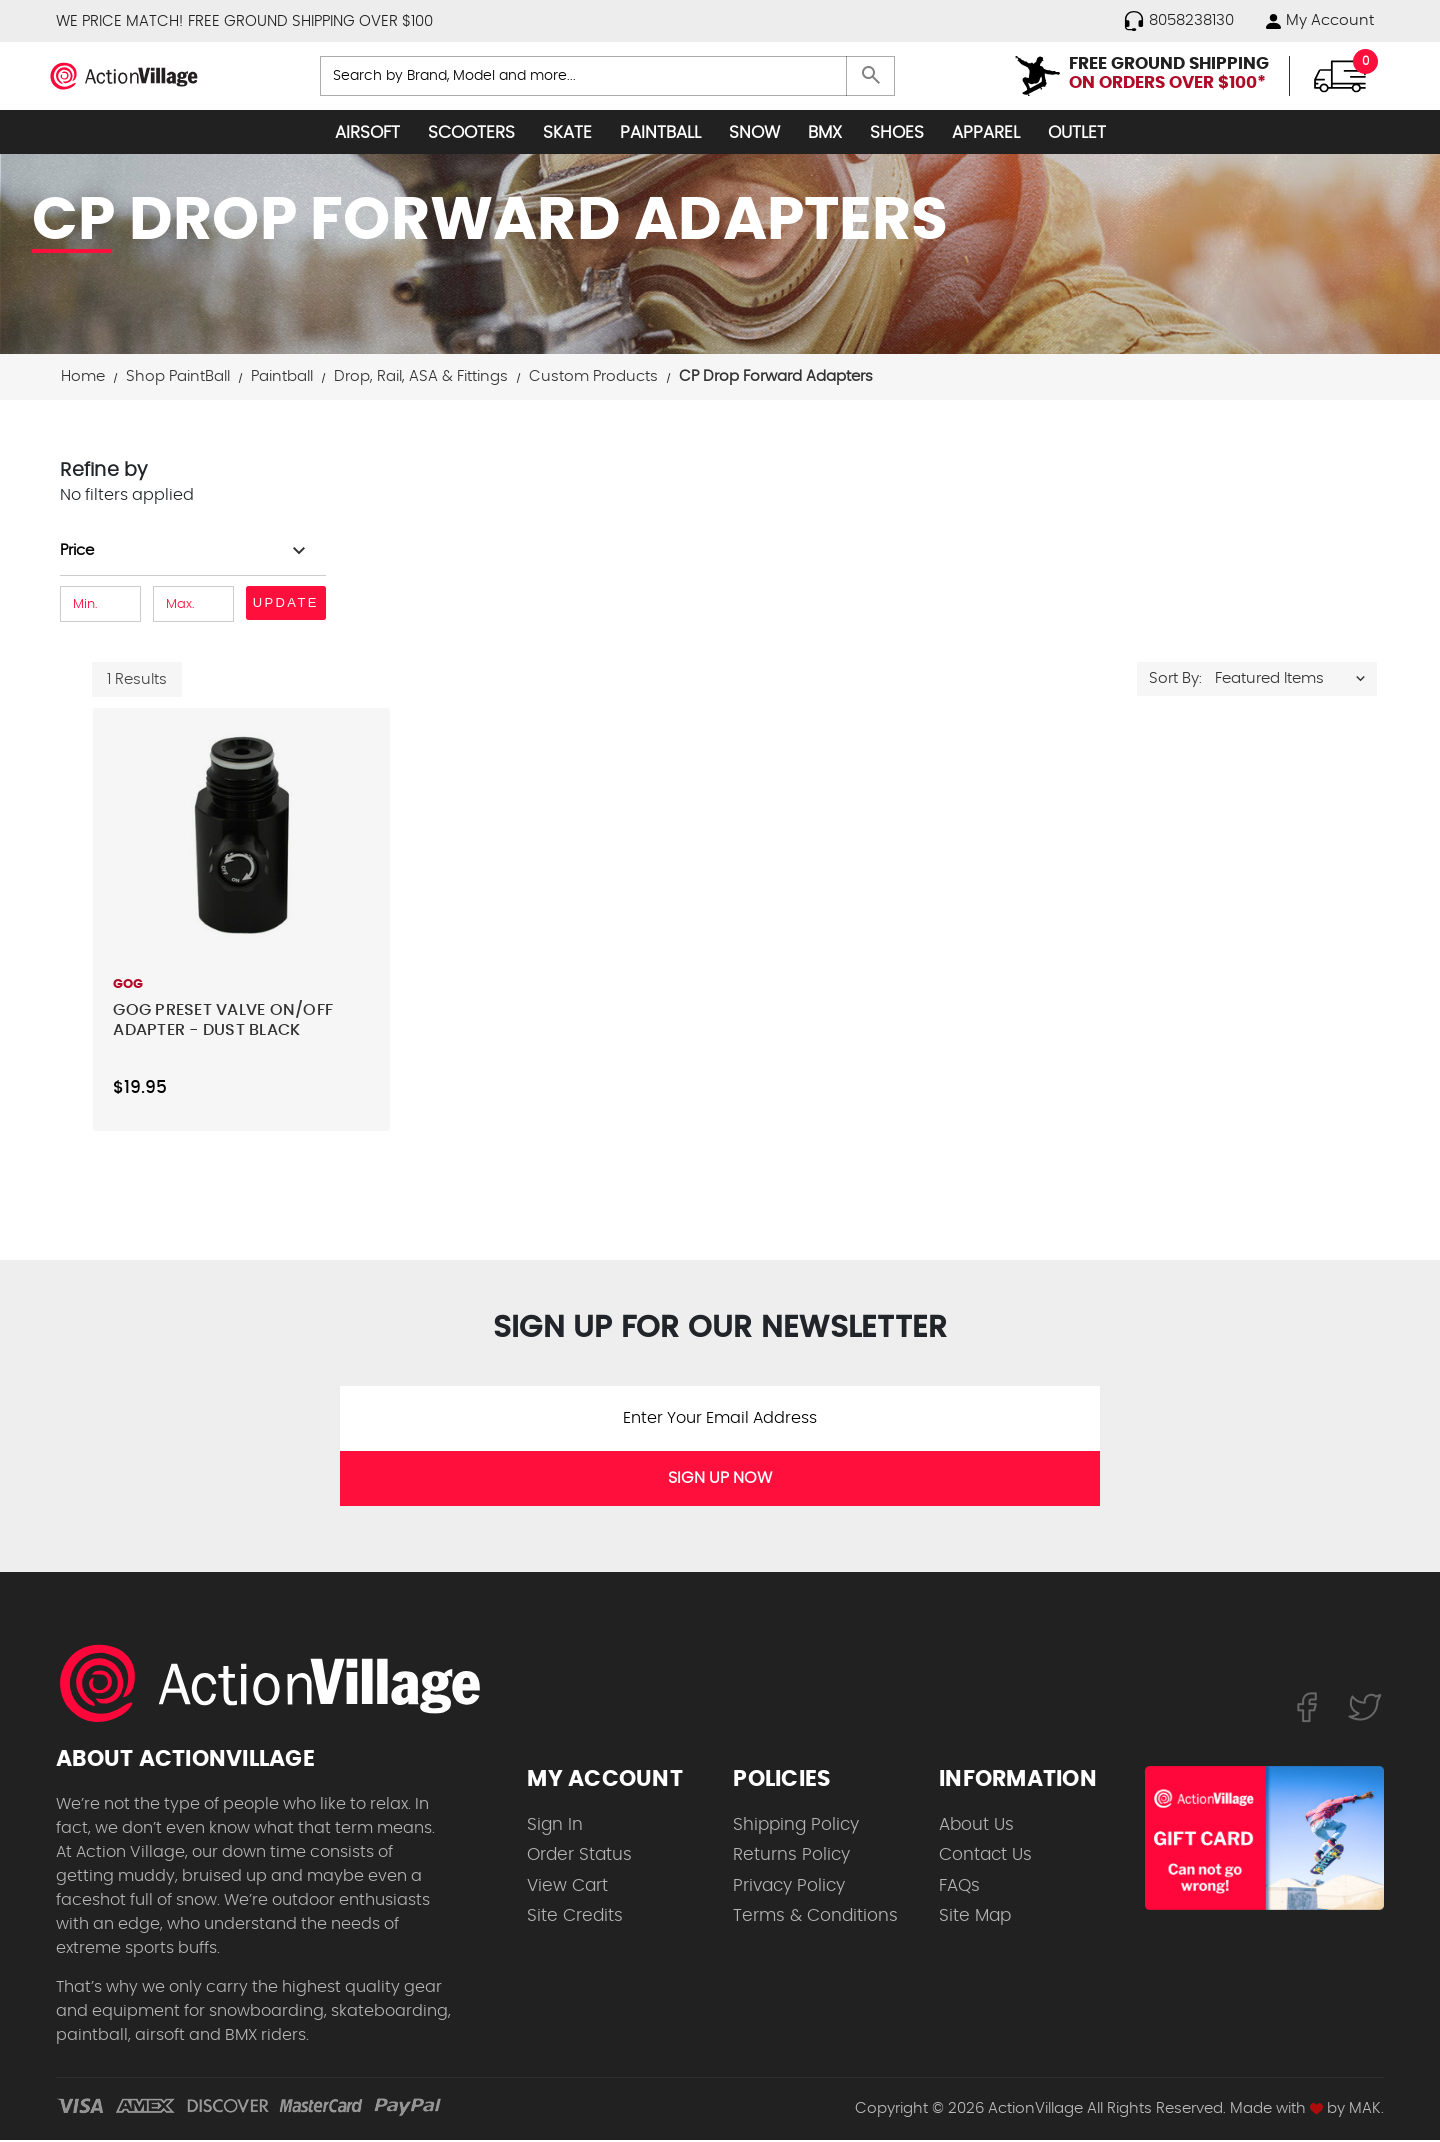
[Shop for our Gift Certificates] (1264, 1839)
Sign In (555, 1826)
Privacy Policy (789, 1887)
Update (286, 604)
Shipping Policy (796, 1826)
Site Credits (575, 1917)
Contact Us (985, 1856)
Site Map (975, 1917)
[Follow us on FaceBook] (1306, 1708)
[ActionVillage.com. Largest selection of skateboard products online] (281, 1685)
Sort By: (1175, 680)
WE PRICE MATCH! (119, 21)
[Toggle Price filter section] (185, 553)
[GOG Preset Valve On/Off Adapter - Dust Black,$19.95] (241, 837)
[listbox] (1294, 681)
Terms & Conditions (815, 1917)
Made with (1276, 2110)
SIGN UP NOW (720, 1480)
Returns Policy (791, 1856)
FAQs (959, 1887)
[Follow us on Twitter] (1365, 1708)
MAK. (1366, 2110)
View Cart (567, 1887)
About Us (976, 1826)
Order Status (579, 1856)
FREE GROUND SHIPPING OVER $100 (310, 21)
